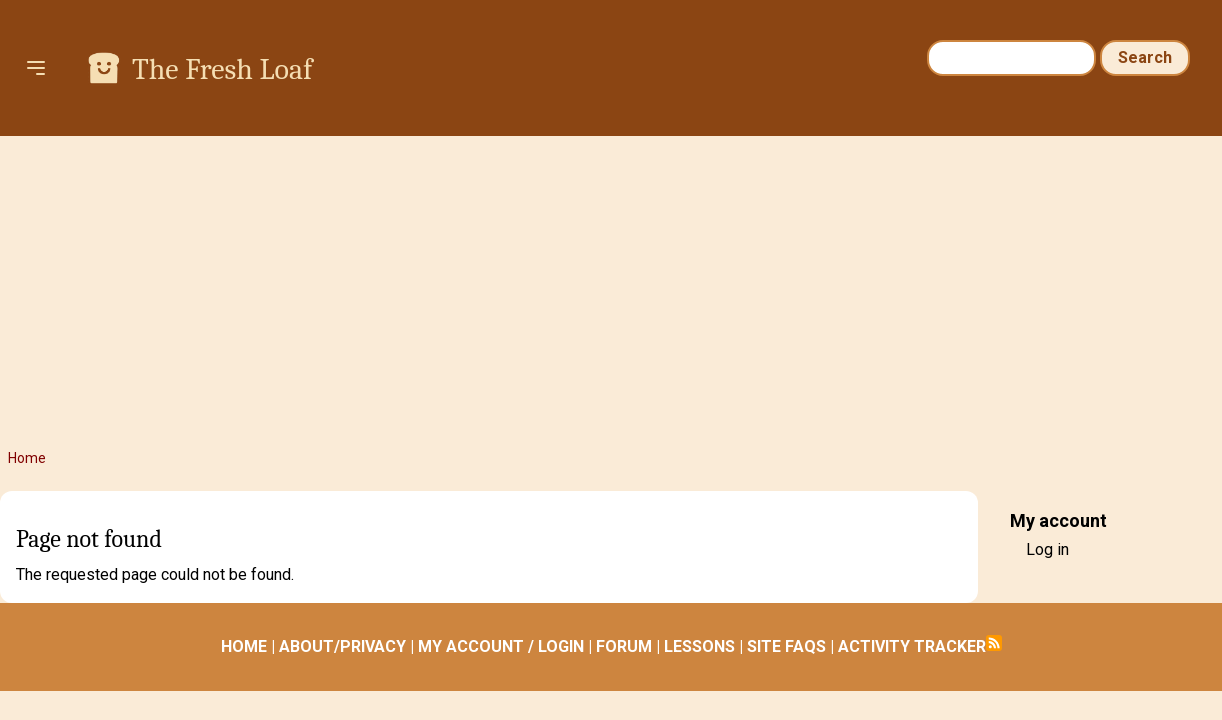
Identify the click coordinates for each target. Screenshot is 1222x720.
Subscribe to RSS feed (994, 643)
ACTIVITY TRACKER (912, 646)
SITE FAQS (786, 646)
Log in (1047, 549)
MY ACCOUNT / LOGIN (501, 646)
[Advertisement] (611, 292)
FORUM (624, 646)
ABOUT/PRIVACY (342, 646)
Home (27, 458)
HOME (244, 646)
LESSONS (699, 646)
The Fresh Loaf (222, 69)
